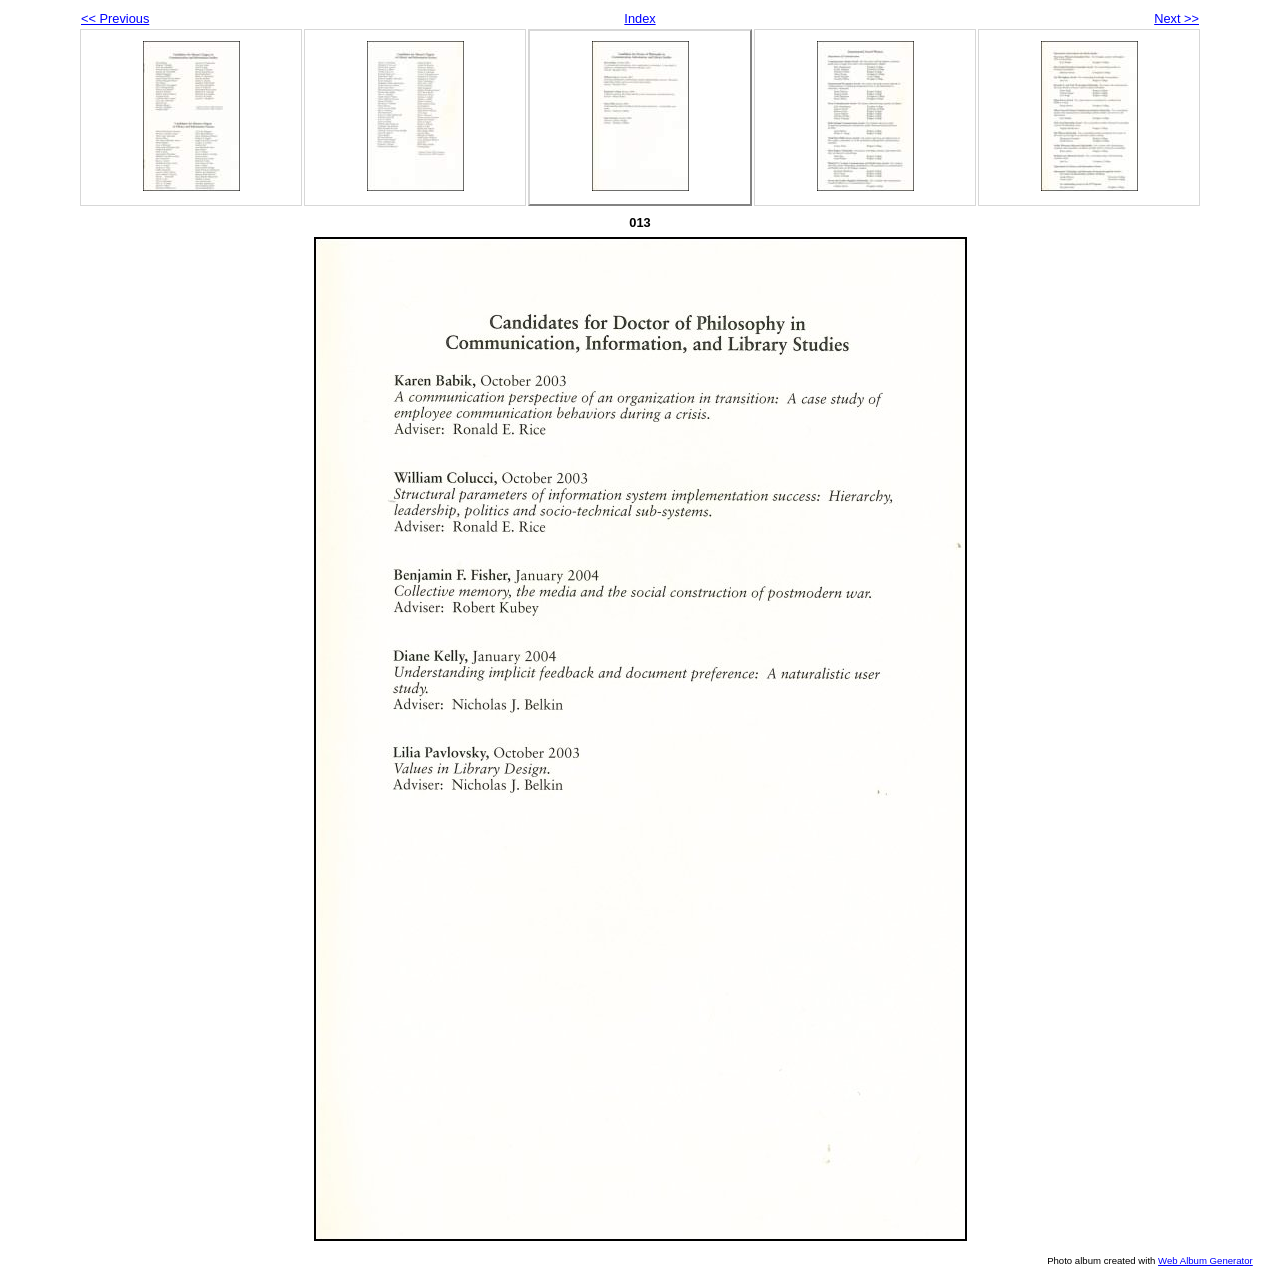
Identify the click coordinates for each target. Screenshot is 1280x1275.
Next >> (1176, 18)
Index (639, 18)
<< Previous (115, 18)
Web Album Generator (1205, 1260)
